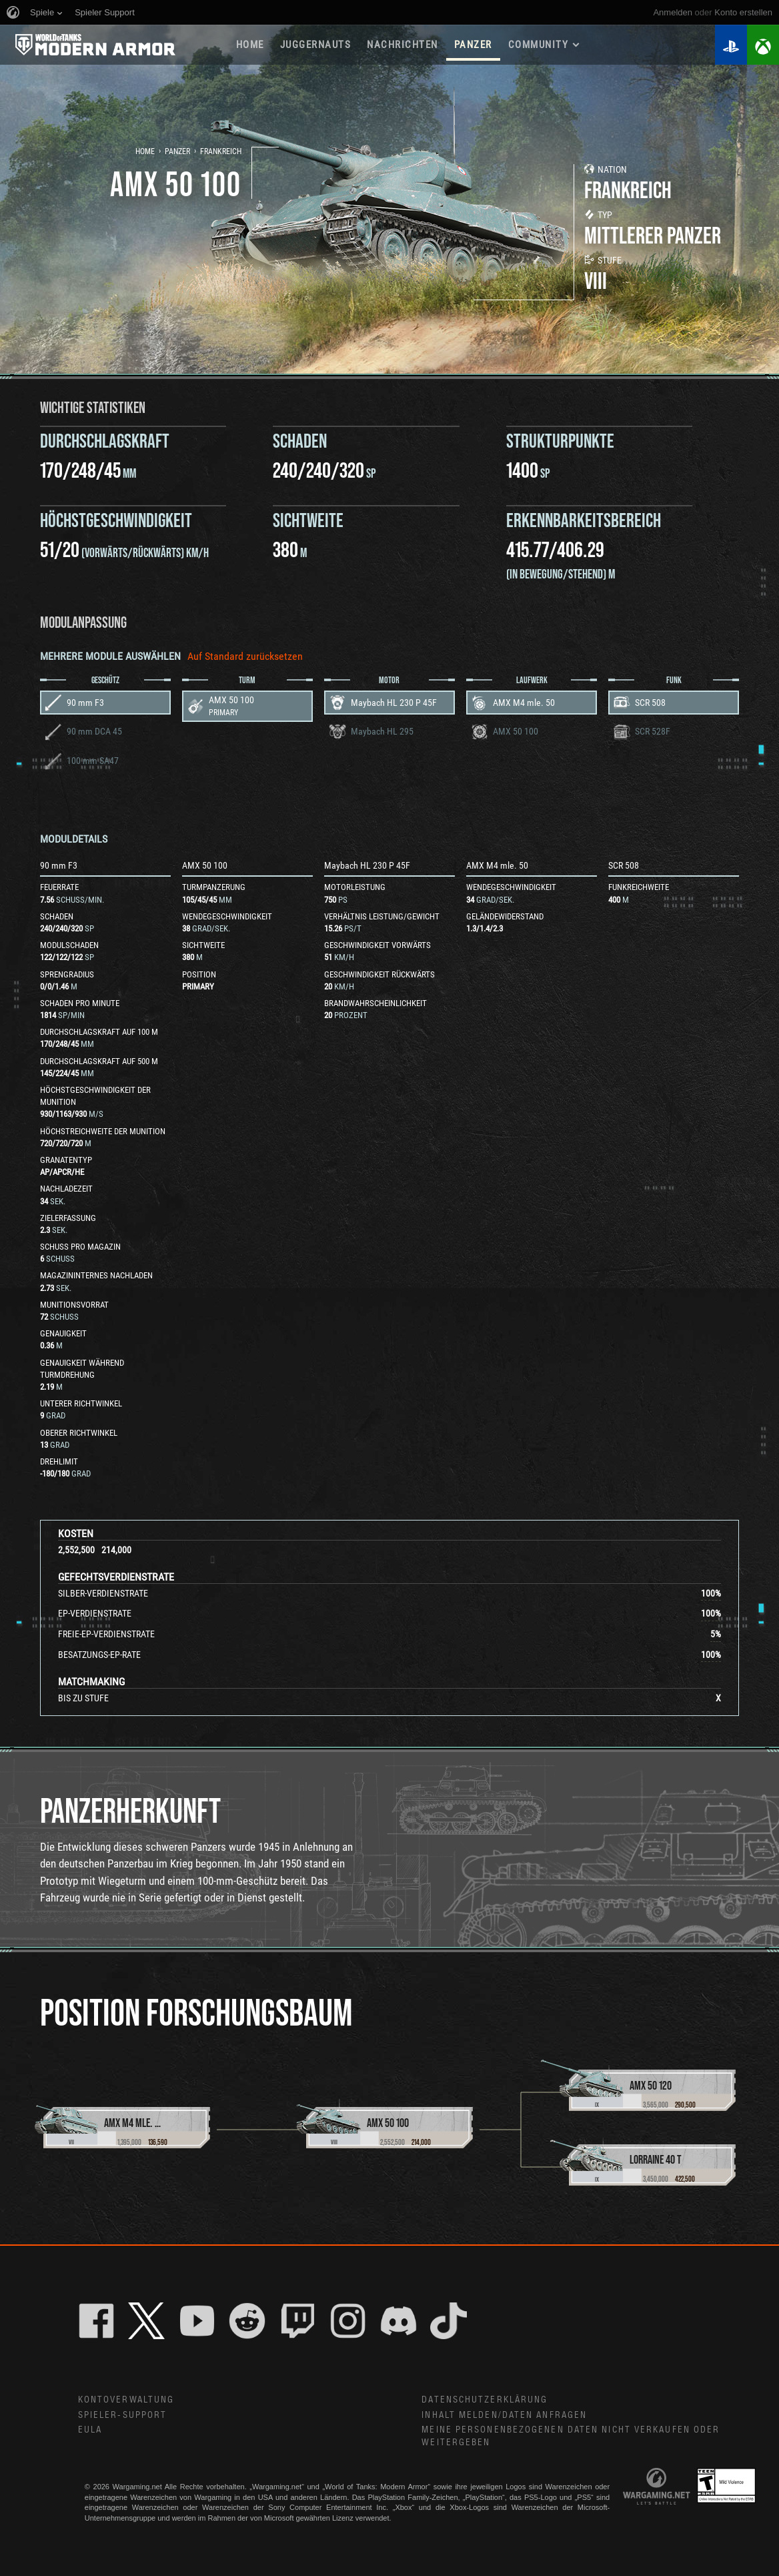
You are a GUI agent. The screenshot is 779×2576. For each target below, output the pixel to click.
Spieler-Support (122, 2415)
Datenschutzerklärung (485, 2400)
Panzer (177, 151)
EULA (90, 2430)
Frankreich (220, 151)
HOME (250, 45)
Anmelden (672, 12)
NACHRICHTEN (402, 45)
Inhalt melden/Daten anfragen (504, 2415)
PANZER (473, 45)
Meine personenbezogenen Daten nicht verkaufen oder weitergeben (571, 2436)
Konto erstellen (743, 12)
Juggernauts (315, 45)
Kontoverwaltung (126, 2400)
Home (145, 151)
